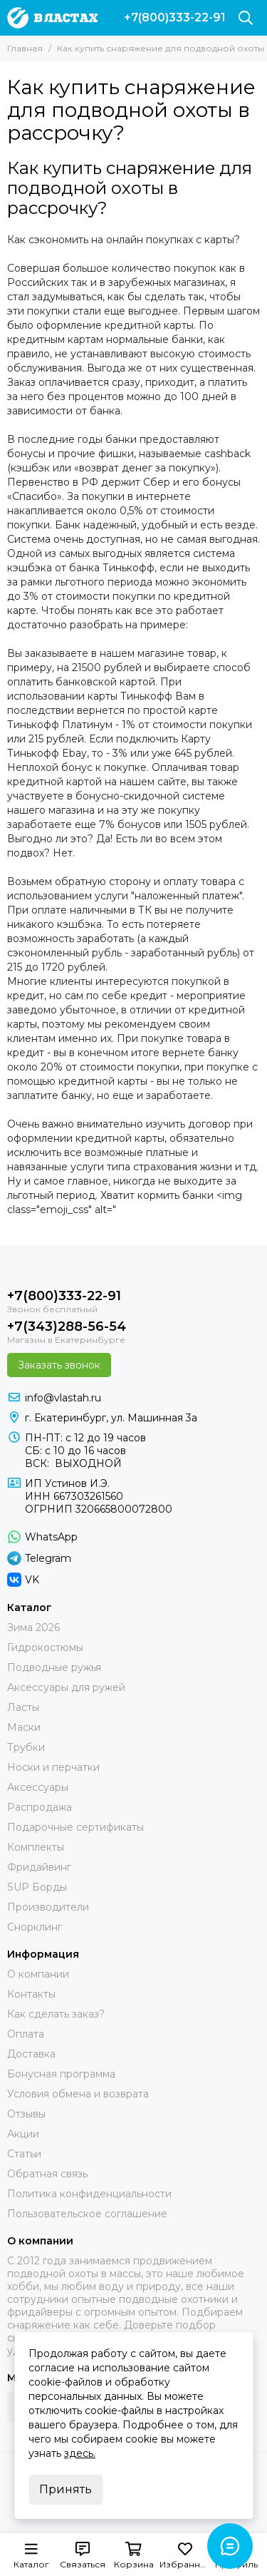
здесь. (79, 2453)
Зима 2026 (33, 1627)
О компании (38, 1974)
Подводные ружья (54, 1667)
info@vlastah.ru (63, 1397)
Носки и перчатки (53, 1767)
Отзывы (26, 2113)
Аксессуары (37, 1787)
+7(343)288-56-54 (66, 1326)
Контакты (31, 1994)
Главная (25, 48)
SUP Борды (37, 1887)
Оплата (25, 2034)
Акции (23, 2133)
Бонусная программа (61, 2074)
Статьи (24, 2153)
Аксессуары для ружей (66, 1687)
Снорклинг (34, 1927)
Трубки (26, 1747)
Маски (24, 1727)
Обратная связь (47, 2173)
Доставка (31, 2054)
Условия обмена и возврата (78, 2093)
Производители (48, 1907)
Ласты (23, 1707)
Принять (65, 2489)
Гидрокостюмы (45, 1647)
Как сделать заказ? (56, 2014)
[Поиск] (245, 18)
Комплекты (35, 1847)
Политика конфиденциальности (89, 2193)
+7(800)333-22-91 (175, 17)
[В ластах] (52, 18)
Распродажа (39, 1807)
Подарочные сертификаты (75, 1827)
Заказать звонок (59, 1365)
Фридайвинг (39, 1867)
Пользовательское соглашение (87, 2213)
